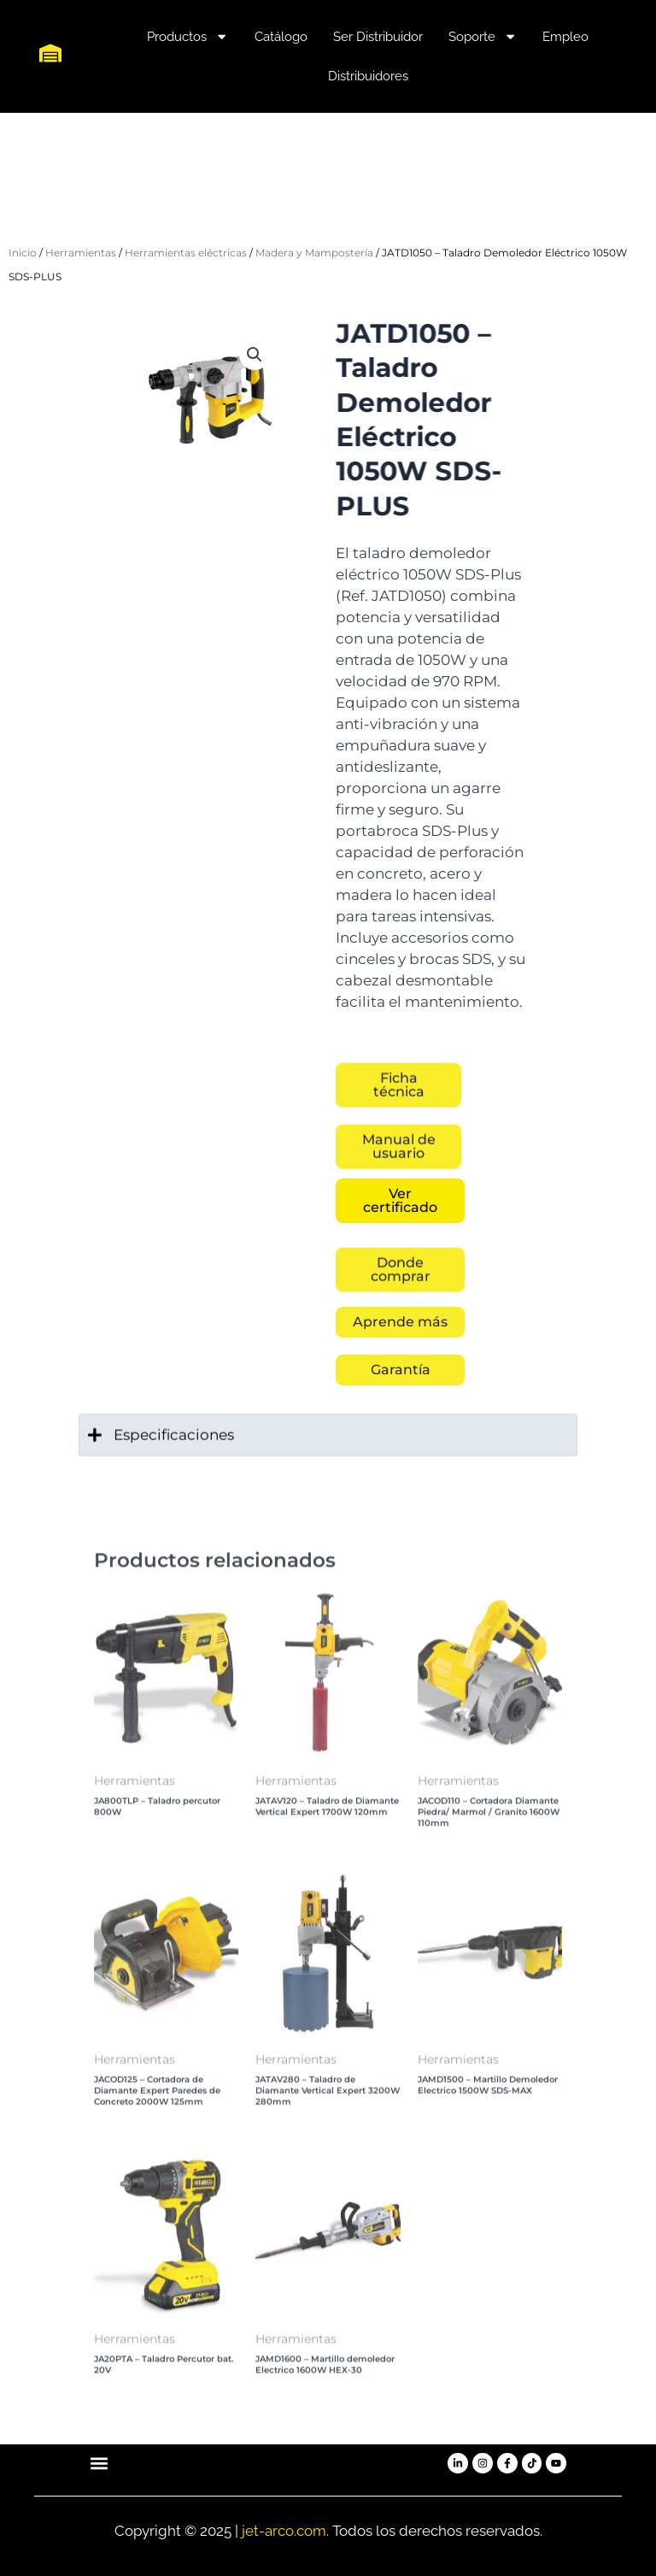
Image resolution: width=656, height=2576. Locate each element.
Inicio (23, 252)
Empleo (565, 36)
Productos (187, 36)
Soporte (482, 36)
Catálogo (281, 36)
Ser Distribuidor (378, 36)
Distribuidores (368, 76)
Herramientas (80, 252)
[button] (254, 354)
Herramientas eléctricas (186, 252)
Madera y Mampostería (314, 252)
